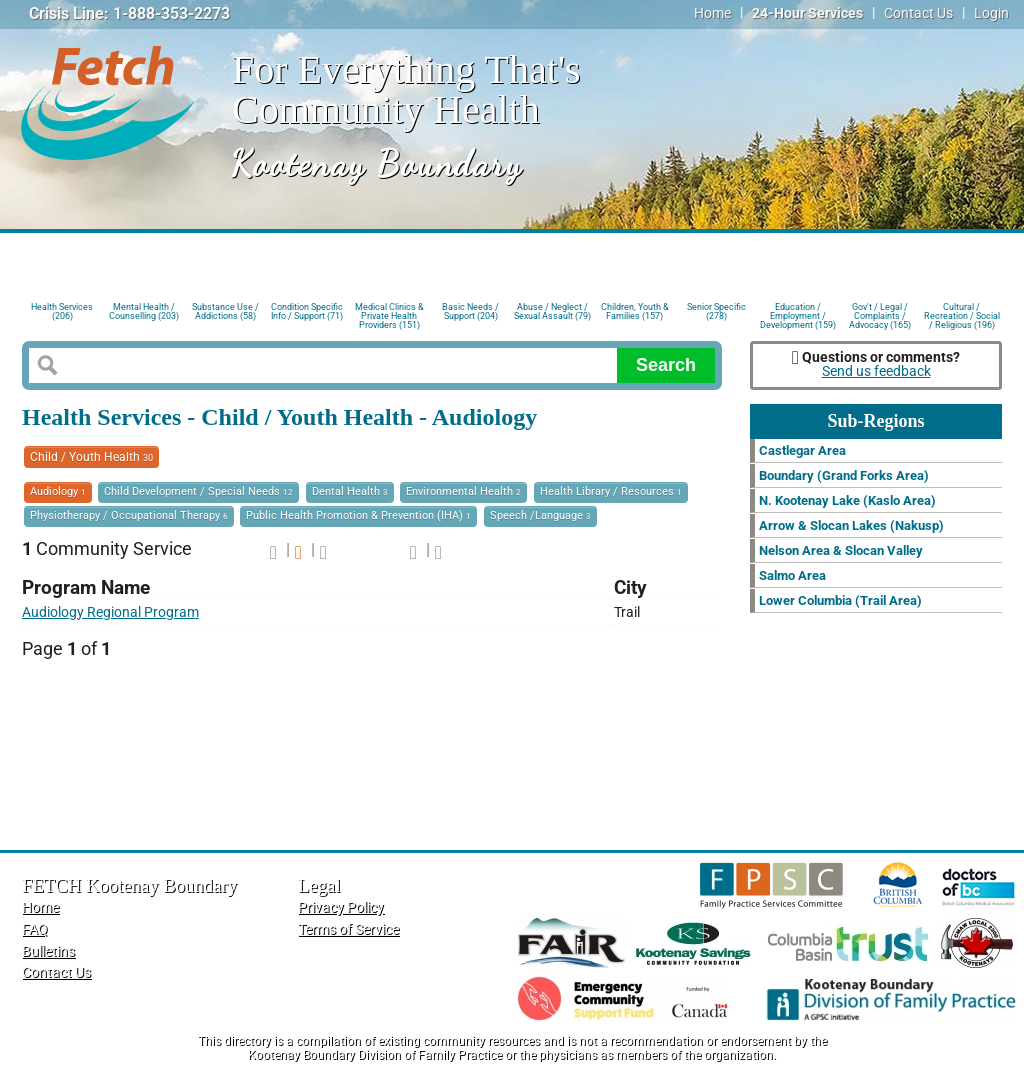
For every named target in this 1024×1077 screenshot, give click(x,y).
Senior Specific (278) (716, 311)
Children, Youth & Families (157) (635, 311)
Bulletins (48, 951)
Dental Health (350, 491)
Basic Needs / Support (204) (470, 311)
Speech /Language (540, 515)
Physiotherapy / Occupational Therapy (129, 515)
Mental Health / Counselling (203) (144, 311)
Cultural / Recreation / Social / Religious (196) (962, 314)
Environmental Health (463, 491)
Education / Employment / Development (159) (798, 314)
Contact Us (918, 13)
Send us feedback (876, 371)
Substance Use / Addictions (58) (225, 311)
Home (712, 13)
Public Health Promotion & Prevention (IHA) (358, 515)
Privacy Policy (341, 907)
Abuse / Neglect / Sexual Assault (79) (552, 311)
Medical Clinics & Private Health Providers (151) (389, 314)
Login (991, 13)
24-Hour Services (807, 13)
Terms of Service (348, 929)
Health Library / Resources (611, 491)
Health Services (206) (62, 311)
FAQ (35, 929)
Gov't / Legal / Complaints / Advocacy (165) (880, 314)
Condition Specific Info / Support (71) (307, 311)
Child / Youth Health (91, 457)
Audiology (58, 491)
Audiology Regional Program (110, 612)
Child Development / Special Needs (198, 491)
